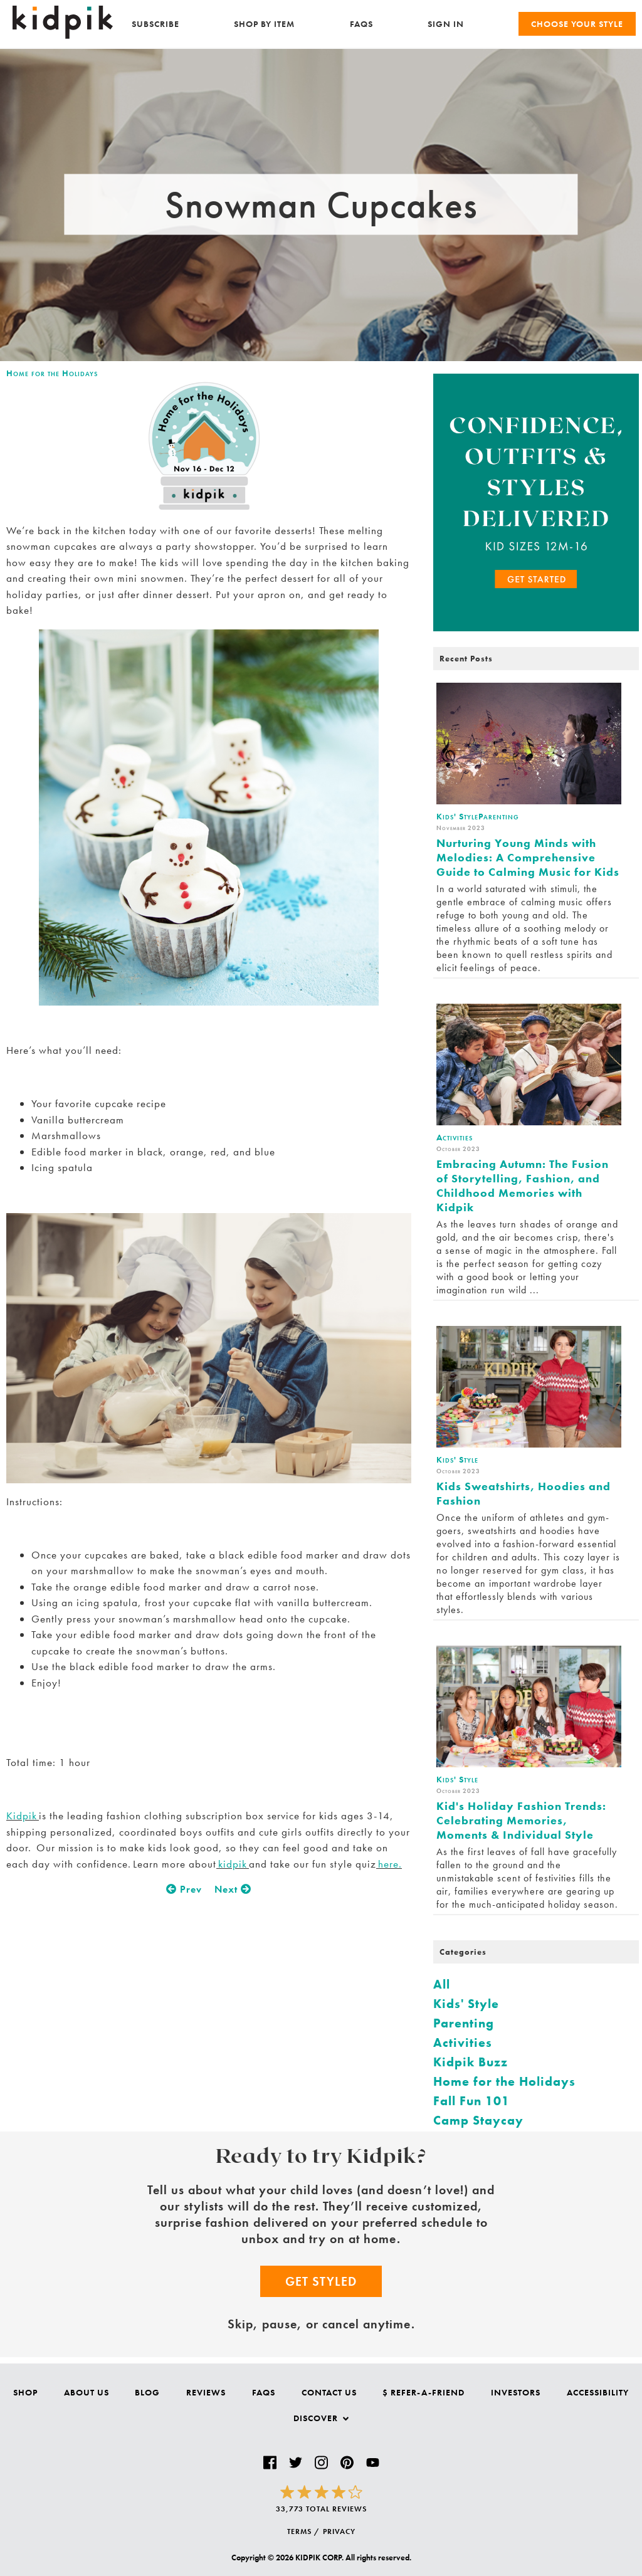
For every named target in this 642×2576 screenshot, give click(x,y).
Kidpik (22, 1815)
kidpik (232, 1864)
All (441, 1984)
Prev (184, 1889)
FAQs (361, 23)
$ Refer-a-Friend (423, 2392)
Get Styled (321, 2281)
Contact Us (329, 2392)
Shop (25, 2392)
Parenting (463, 2023)
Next (232, 1889)
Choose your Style (577, 23)
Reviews (206, 2392)
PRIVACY (339, 2531)
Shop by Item (264, 23)
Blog (147, 2392)
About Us (86, 2392)
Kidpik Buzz (470, 2062)
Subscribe (155, 23)
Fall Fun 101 (471, 2101)
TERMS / (303, 2531)
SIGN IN (446, 23)
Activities (462, 2042)
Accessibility (598, 2392)
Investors (515, 2392)
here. (389, 1864)
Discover (321, 2418)
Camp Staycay (478, 2120)
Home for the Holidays (52, 373)
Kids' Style (466, 2003)
